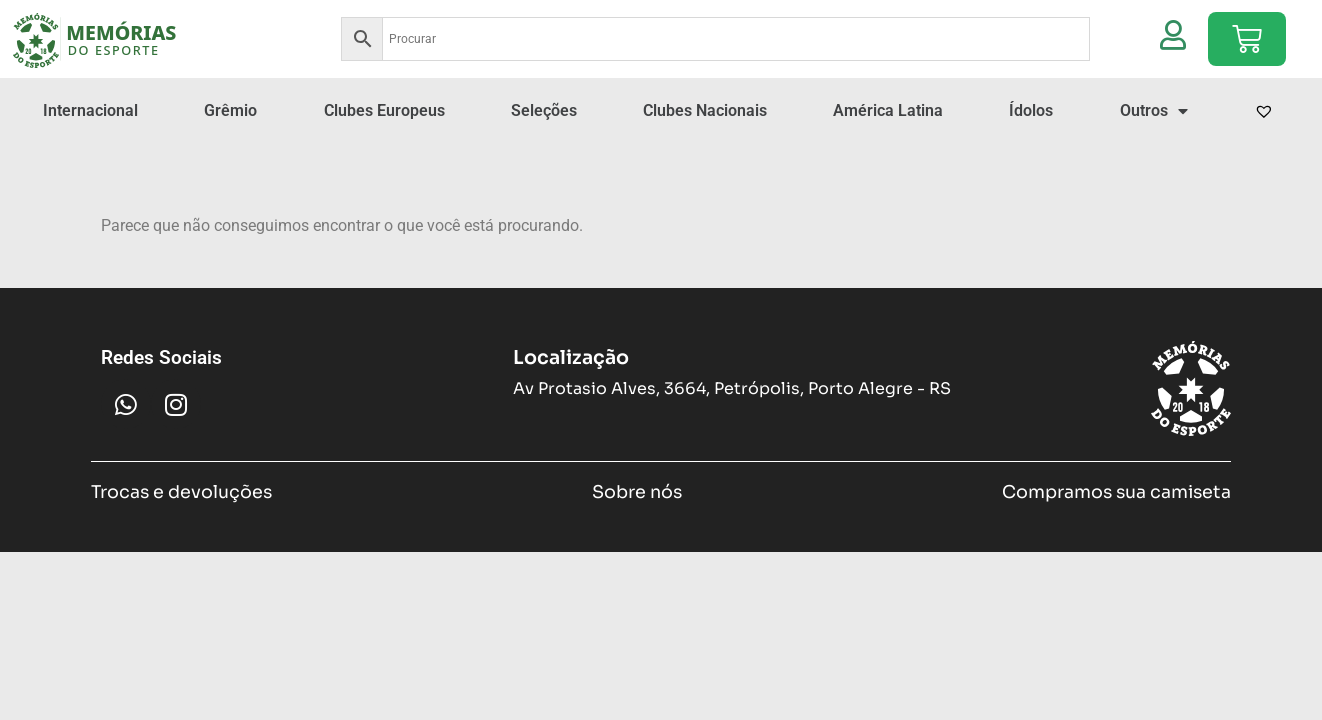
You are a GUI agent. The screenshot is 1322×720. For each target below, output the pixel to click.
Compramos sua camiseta (1116, 492)
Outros (1154, 111)
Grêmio (230, 110)
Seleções (544, 110)
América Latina (888, 110)
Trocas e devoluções (181, 492)
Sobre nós (637, 492)
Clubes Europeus (384, 110)
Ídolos (1031, 110)
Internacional (90, 110)
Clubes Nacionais (705, 110)
